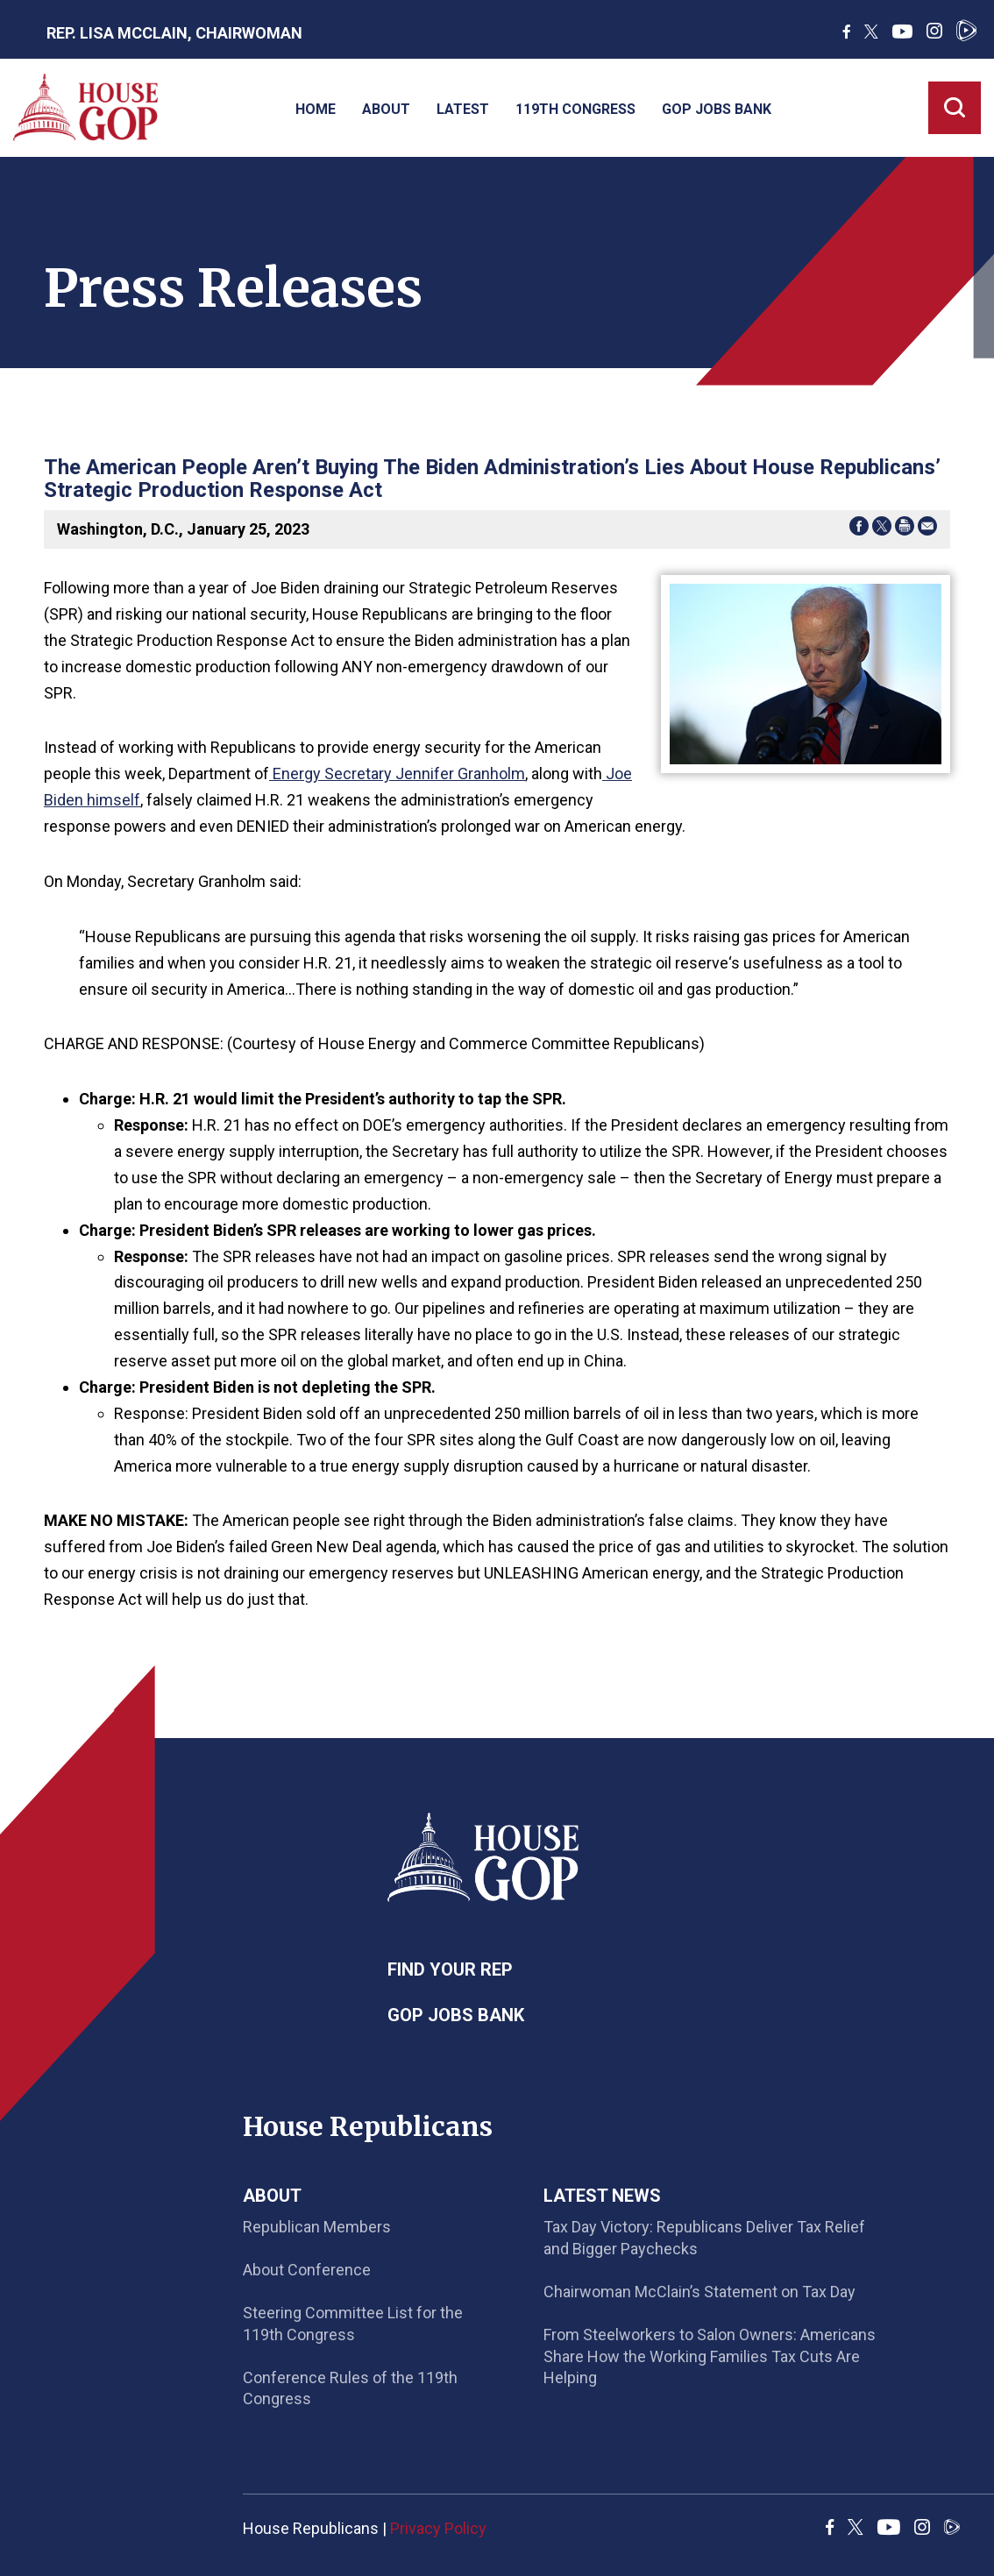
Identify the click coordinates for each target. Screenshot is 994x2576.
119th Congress (575, 109)
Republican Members (317, 2227)
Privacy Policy (438, 2528)
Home (315, 109)
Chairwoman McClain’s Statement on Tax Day (699, 2291)
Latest (463, 109)
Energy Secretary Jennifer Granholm (397, 773)
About (386, 109)
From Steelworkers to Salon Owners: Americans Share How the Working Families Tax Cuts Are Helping (709, 2356)
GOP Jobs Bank (716, 109)
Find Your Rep (450, 1969)
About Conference (307, 2269)
